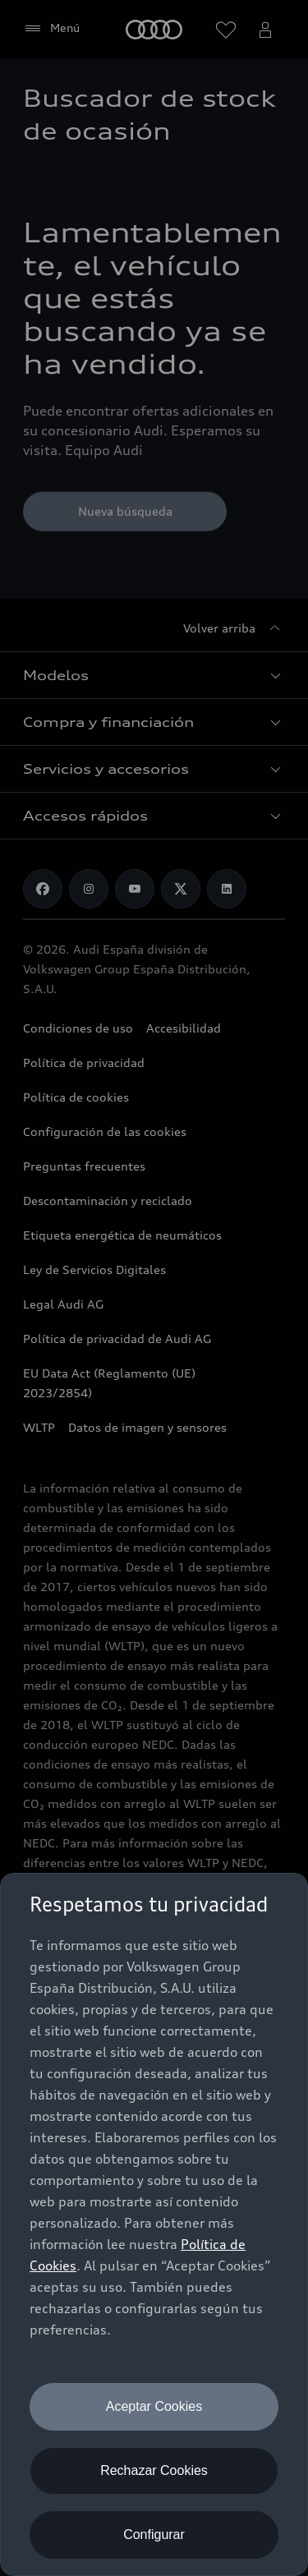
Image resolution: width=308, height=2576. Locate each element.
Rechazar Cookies (154, 2470)
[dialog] (154, 2224)
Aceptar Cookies (154, 2406)
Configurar (154, 2535)
